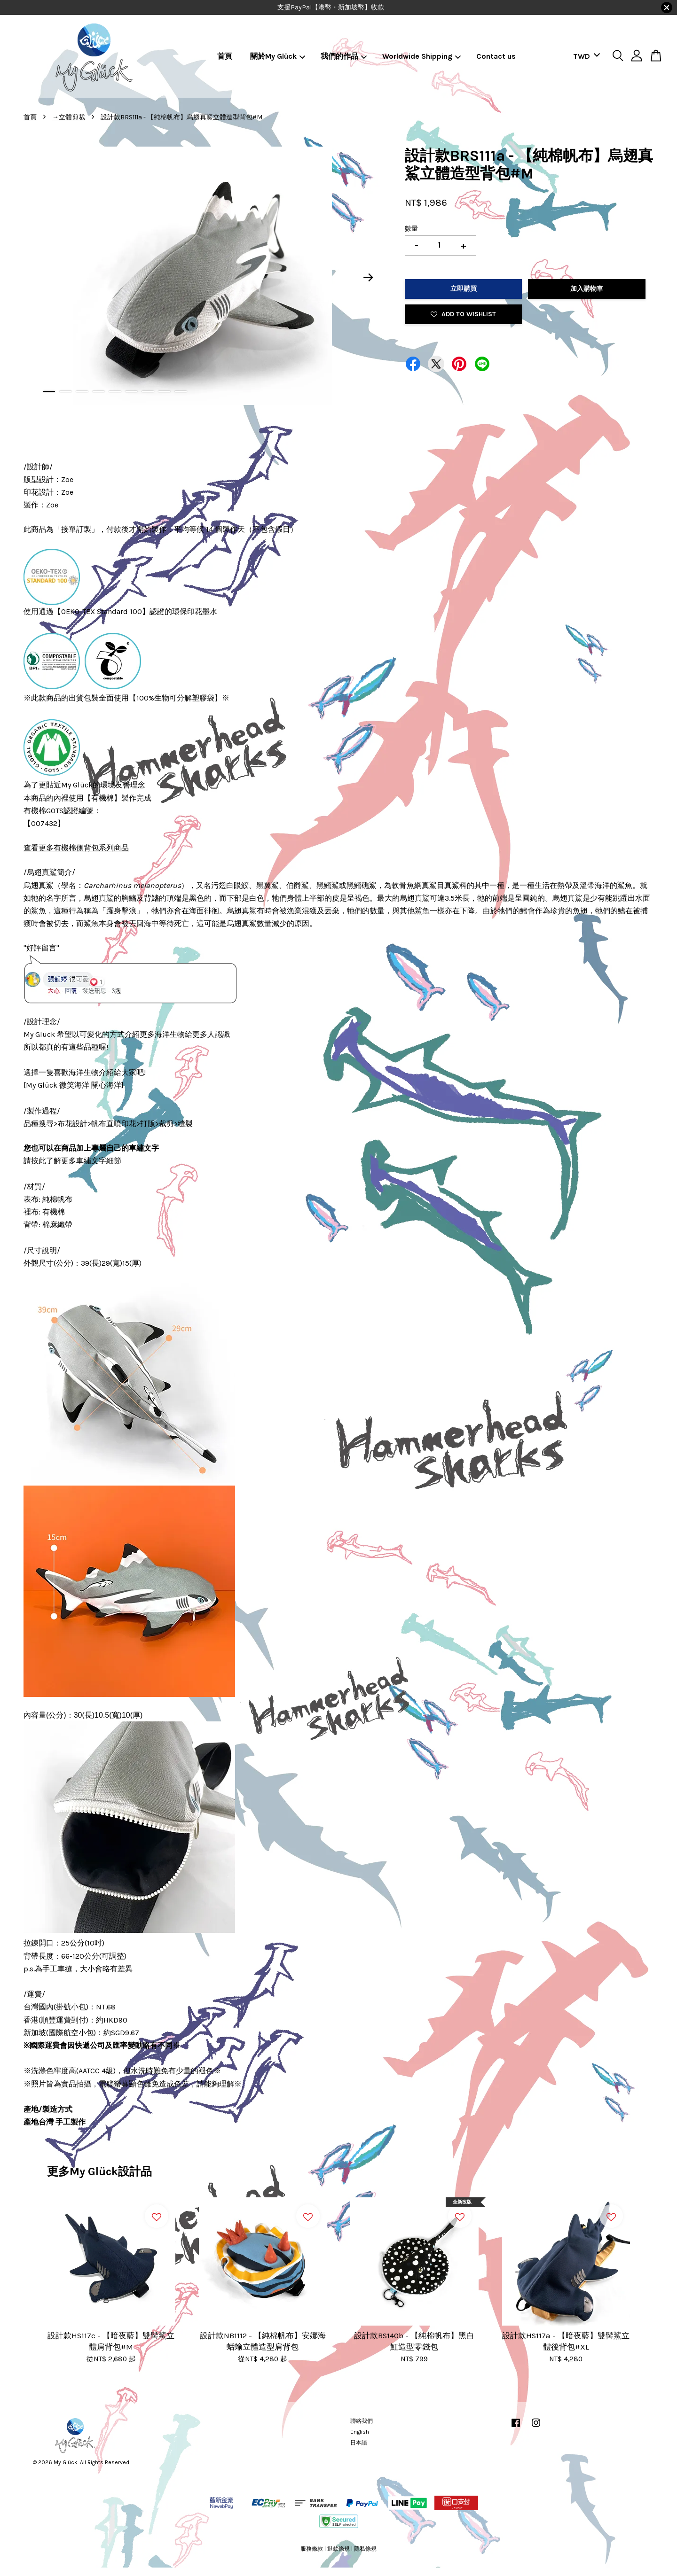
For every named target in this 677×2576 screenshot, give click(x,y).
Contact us (496, 56)
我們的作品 (344, 56)
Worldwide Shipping (421, 56)
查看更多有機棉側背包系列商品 (76, 847)
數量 (411, 229)
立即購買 (463, 289)
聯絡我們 (361, 2421)
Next (368, 277)
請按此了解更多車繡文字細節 (72, 1160)
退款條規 (338, 2548)
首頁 (224, 56)
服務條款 (311, 2548)
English (359, 2431)
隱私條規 (365, 2548)
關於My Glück (278, 56)
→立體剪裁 (68, 117)
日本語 (358, 2442)
